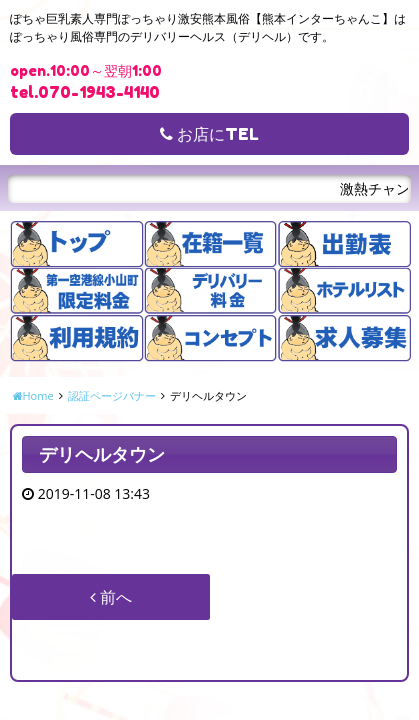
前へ (111, 597)
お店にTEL (209, 134)
